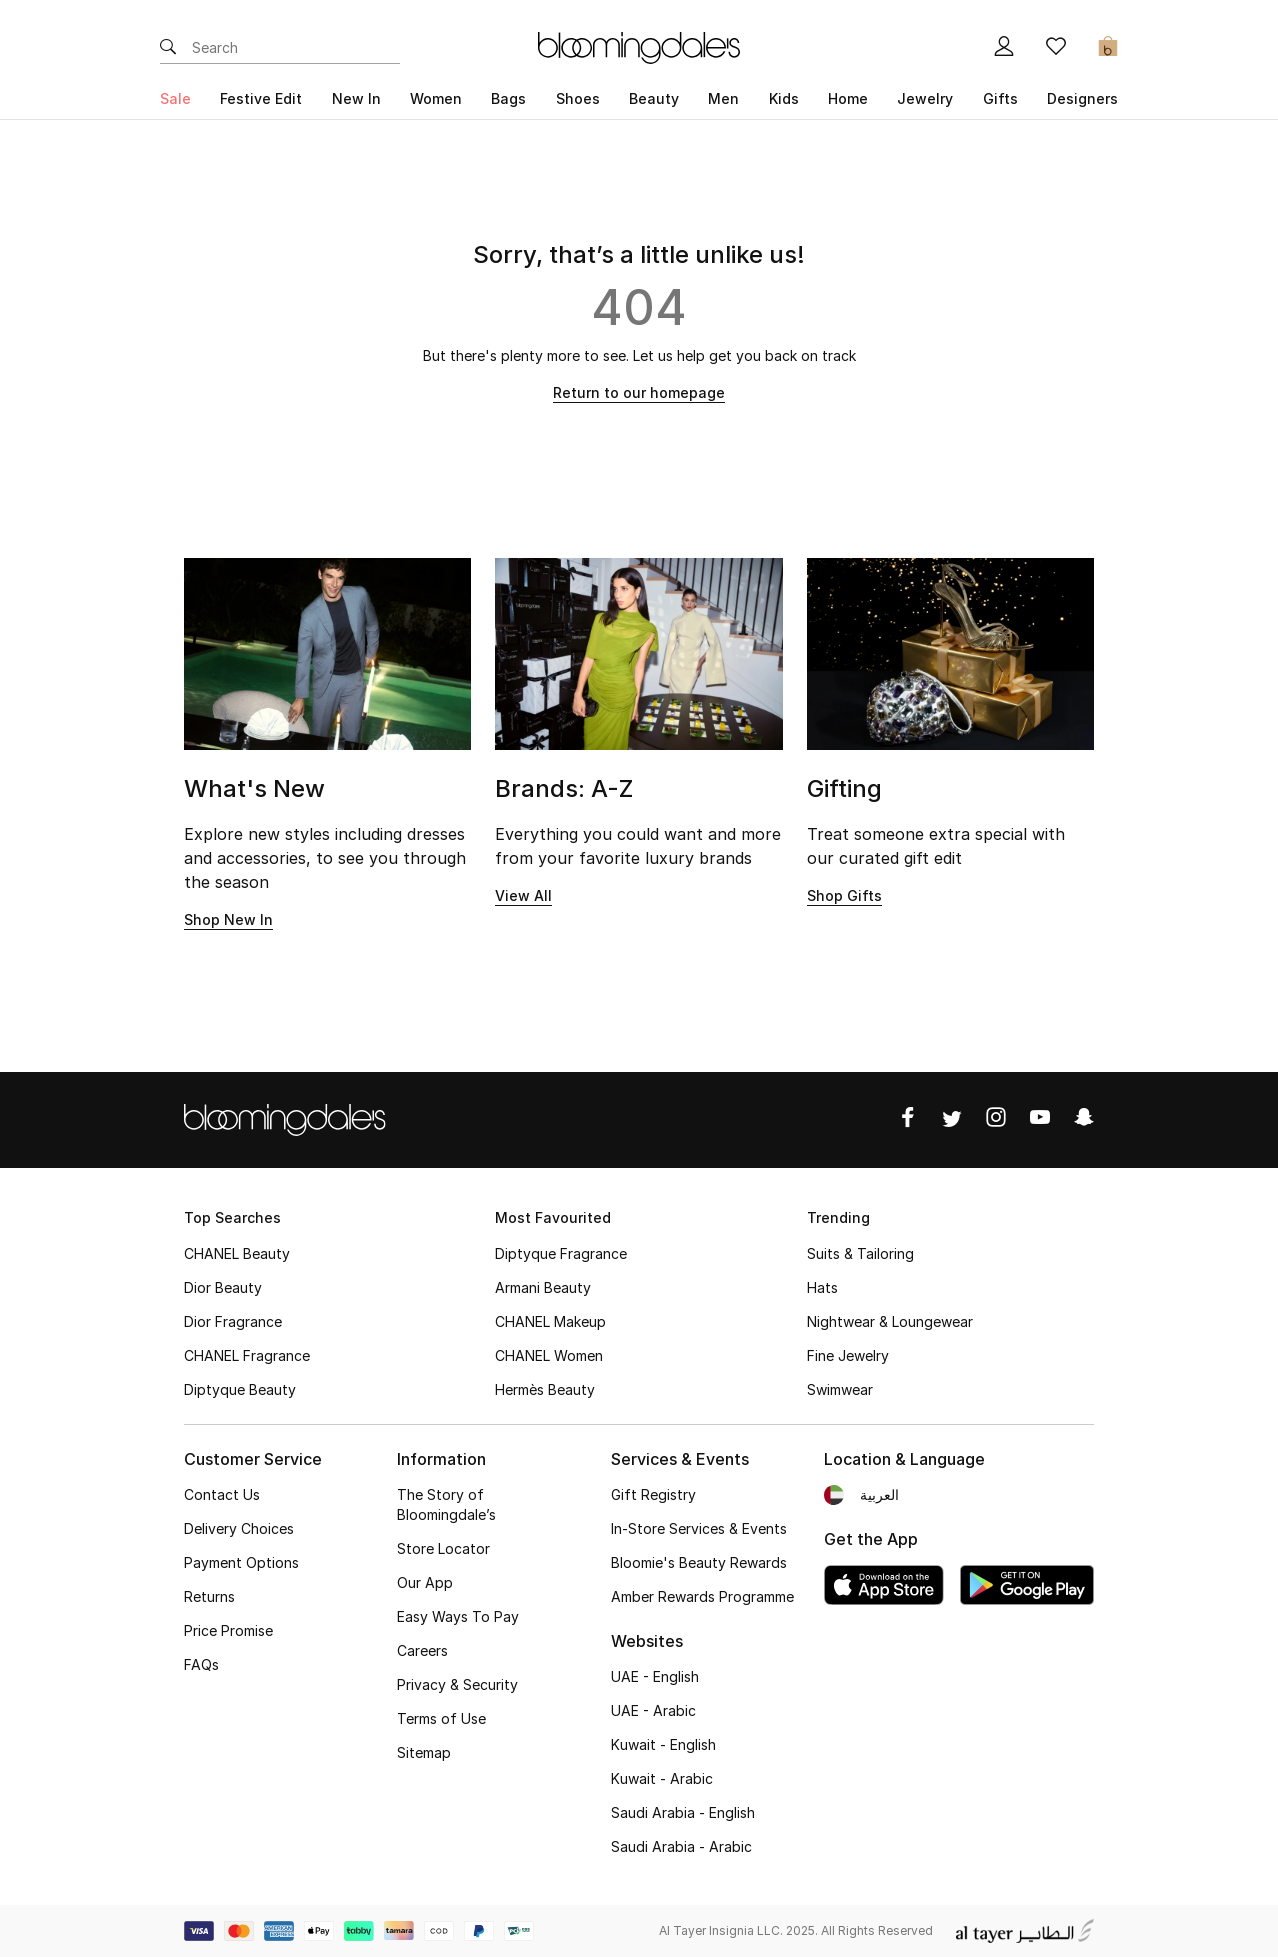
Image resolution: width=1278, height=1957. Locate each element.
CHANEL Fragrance (247, 1355)
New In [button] (356, 98)
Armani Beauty (543, 1287)
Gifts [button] (1000, 98)
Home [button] (848, 98)
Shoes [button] (578, 98)
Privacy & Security (457, 1684)
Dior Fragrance (233, 1321)
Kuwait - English (663, 1744)
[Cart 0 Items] (1108, 48)
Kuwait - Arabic (662, 1778)
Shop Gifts (844, 895)
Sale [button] (175, 98)
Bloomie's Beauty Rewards (699, 1562)
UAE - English (655, 1676)
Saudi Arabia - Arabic (681, 1846)
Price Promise (228, 1630)
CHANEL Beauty (237, 1253)
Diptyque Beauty (240, 1389)
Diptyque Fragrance (561, 1253)
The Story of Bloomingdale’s (446, 1504)
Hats (822, 1287)
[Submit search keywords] (168, 48)
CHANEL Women (549, 1355)
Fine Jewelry (848, 1355)
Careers (422, 1650)
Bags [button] (508, 98)
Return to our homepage (639, 392)
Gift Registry (653, 1494)
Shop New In (228, 919)
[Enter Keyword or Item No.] (296, 48)
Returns (209, 1596)
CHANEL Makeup (550, 1321)
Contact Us (222, 1494)
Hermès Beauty (545, 1389)
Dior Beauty (223, 1287)
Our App (425, 1582)
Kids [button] (784, 98)
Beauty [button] (654, 98)
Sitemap (424, 1752)
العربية (879, 1494)
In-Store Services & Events (699, 1528)
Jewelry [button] (925, 98)
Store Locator (443, 1548)
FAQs (201, 1664)
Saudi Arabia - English (683, 1812)
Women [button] (436, 98)
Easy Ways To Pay (458, 1616)
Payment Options (241, 1562)
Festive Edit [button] (261, 98)
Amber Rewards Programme (702, 1596)
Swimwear (840, 1389)
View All (523, 895)
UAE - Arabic (653, 1710)
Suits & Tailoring (860, 1253)
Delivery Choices (239, 1528)
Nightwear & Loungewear (890, 1321)
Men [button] (723, 98)
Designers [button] (1082, 98)
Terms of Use (441, 1718)
